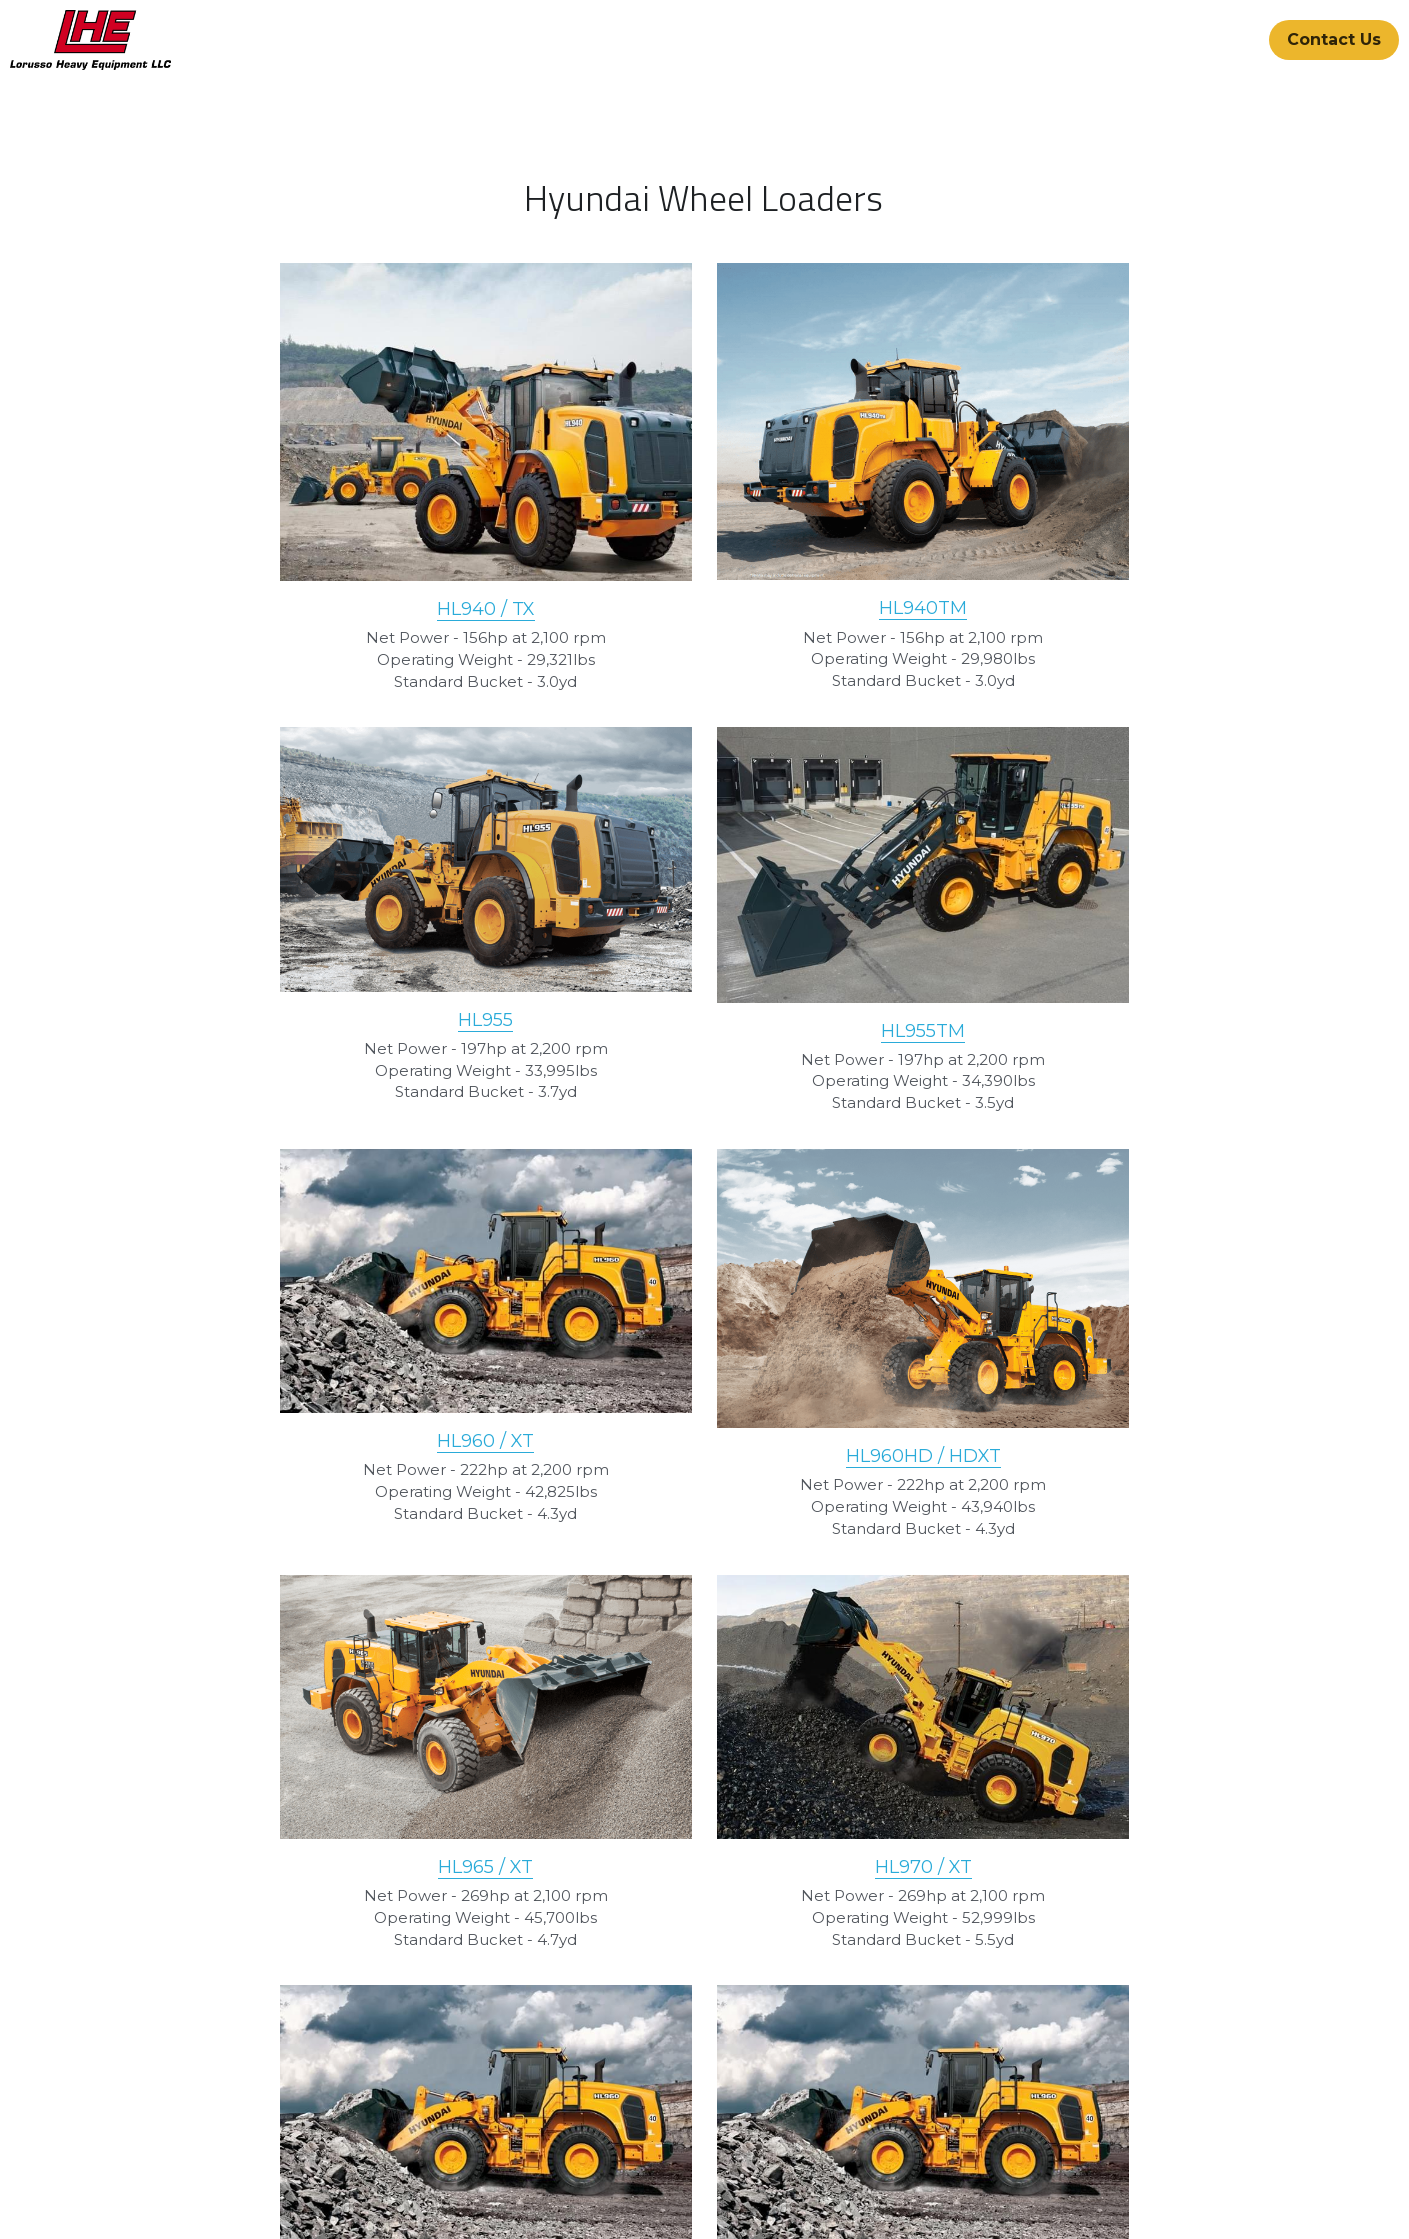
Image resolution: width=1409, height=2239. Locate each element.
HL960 (685, 1013)
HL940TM (705, 625)
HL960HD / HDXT (1104, 1026)
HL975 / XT (1104, 1413)
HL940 (285, 626)
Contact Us (1334, 39)
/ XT (733, 1013)
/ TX (334, 626)
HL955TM (305, 1023)
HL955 (1104, 577)
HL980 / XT (704, 1800)
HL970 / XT (704, 1413)
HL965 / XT (304, 1413)
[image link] (90, 38)
